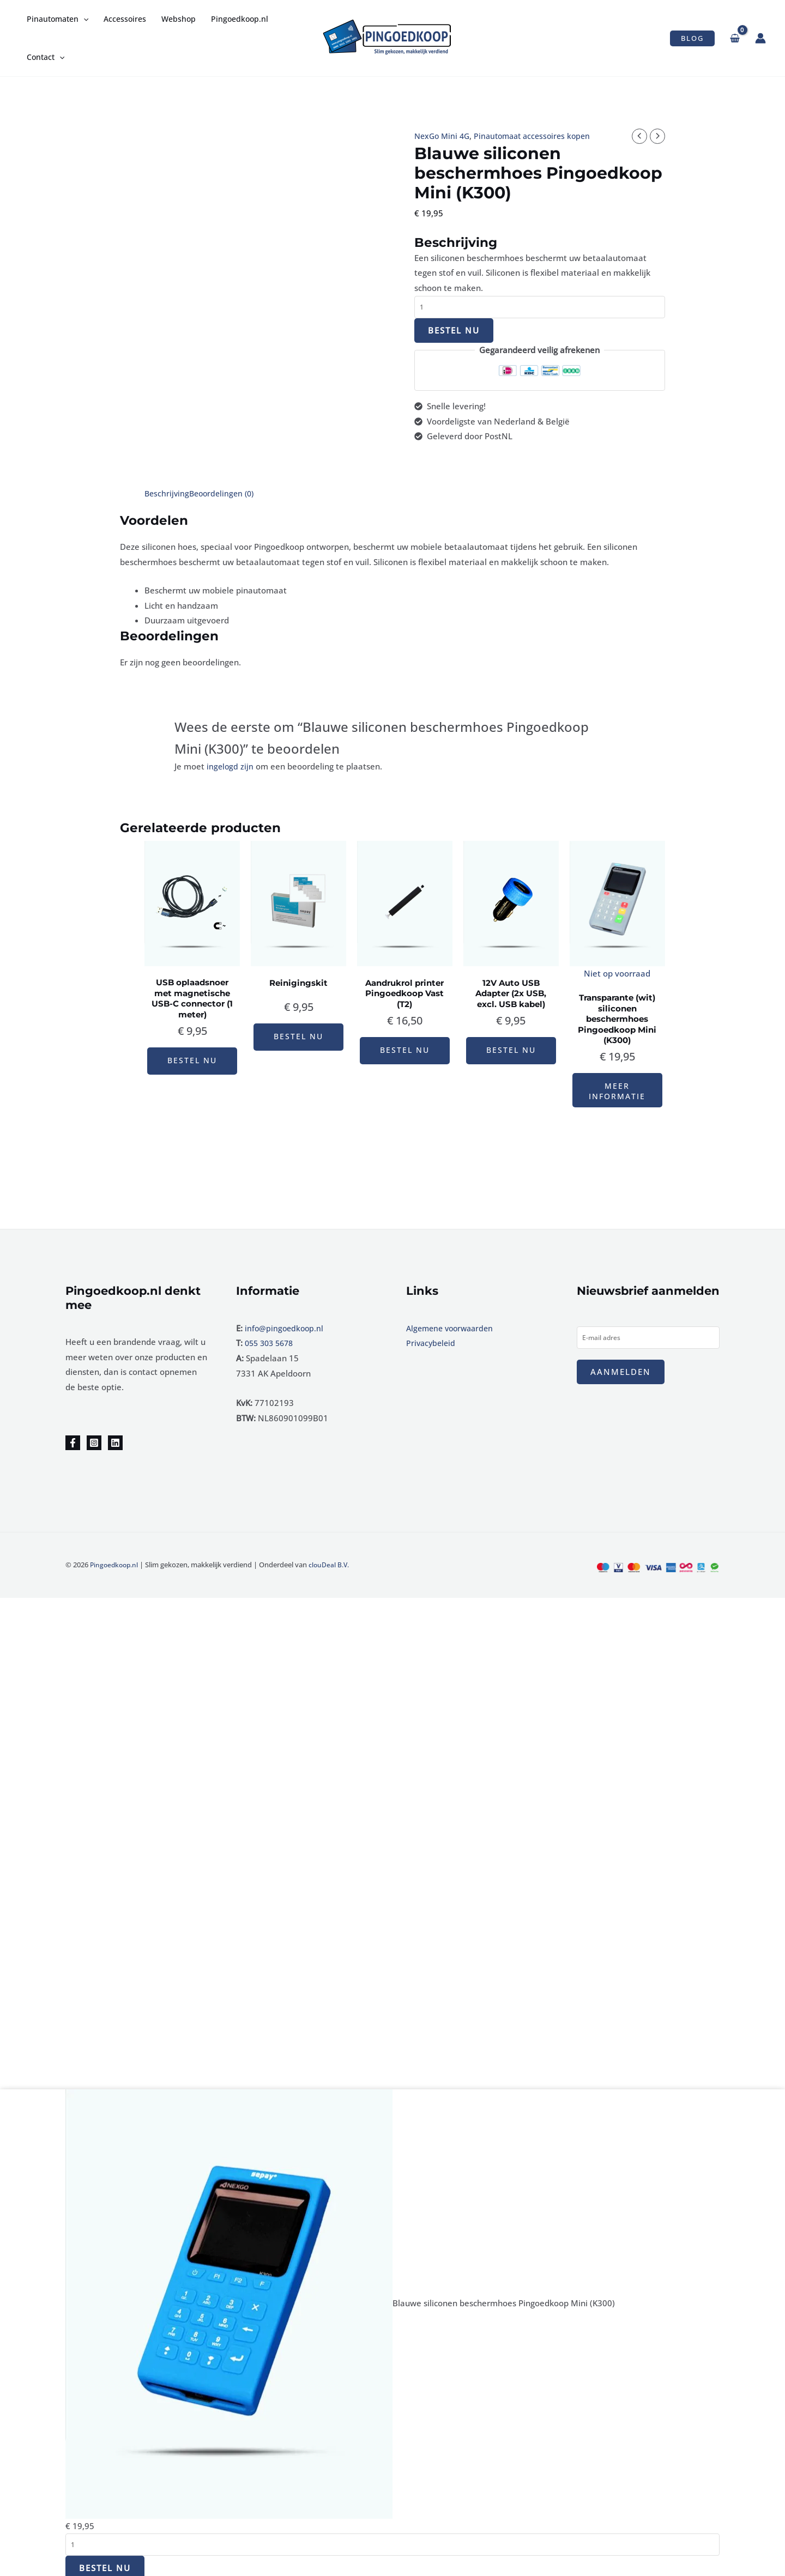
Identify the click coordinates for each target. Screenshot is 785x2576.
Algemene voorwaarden (452, 1323)
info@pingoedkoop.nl (285, 1323)
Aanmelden (620, 1366)
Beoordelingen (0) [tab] (225, 493)
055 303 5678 (271, 1338)
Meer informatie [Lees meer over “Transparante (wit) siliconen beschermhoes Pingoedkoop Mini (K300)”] (617, 1083)
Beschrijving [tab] (167, 493)
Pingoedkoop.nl (239, 19)
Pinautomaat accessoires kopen (539, 135)
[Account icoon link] (760, 38)
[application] (83, 19)
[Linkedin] (115, 1438)
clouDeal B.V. (332, 1560)
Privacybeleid (432, 1338)
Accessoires (125, 19)
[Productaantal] (539, 307)
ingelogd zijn (231, 766)
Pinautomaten (57, 19)
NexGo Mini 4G (443, 135)
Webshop (178, 19)
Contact (45, 57)
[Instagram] (94, 1438)
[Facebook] (72, 1438)
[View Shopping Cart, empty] (735, 38)
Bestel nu (454, 330)
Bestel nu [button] (192, 1051)
